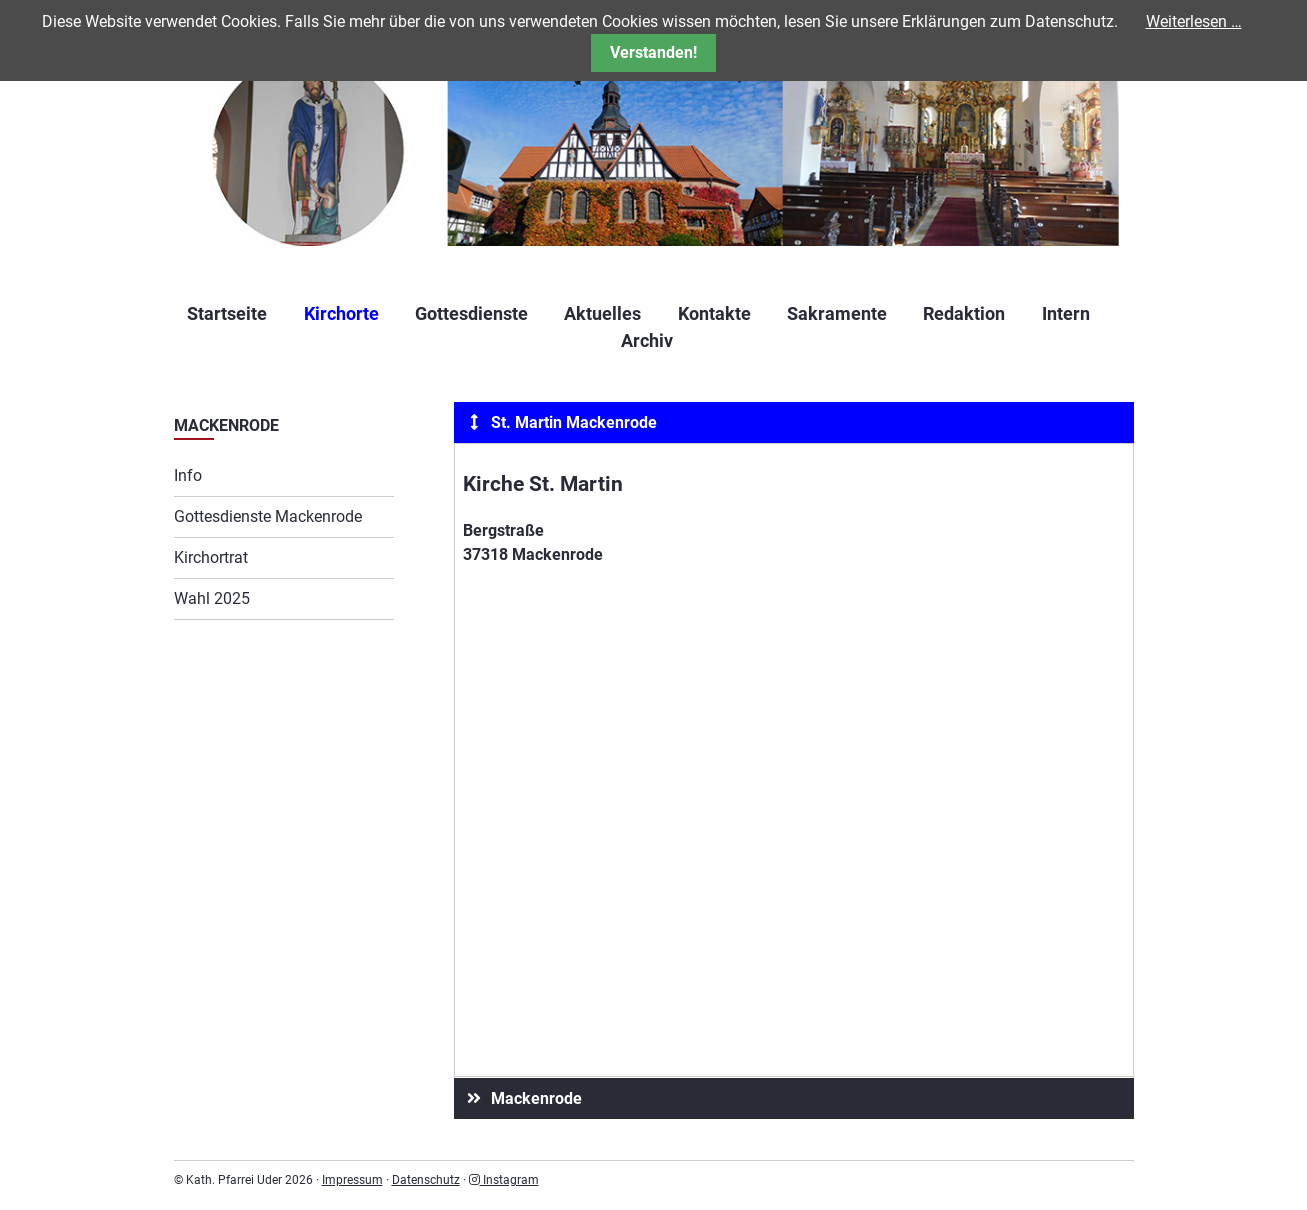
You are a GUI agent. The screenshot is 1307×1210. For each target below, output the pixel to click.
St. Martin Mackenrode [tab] (559, 422)
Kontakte (714, 313)
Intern (1066, 313)
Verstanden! (653, 52)
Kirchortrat (211, 557)
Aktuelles (602, 313)
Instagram (504, 1180)
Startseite (227, 313)
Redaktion (964, 313)
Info (188, 475)
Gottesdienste (471, 313)
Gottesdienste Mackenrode (268, 516)
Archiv (647, 340)
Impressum (352, 1180)
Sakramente (837, 313)
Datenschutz (426, 1180)
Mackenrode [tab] (522, 1098)
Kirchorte (341, 313)
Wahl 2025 (212, 598)
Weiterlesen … (1194, 21)
